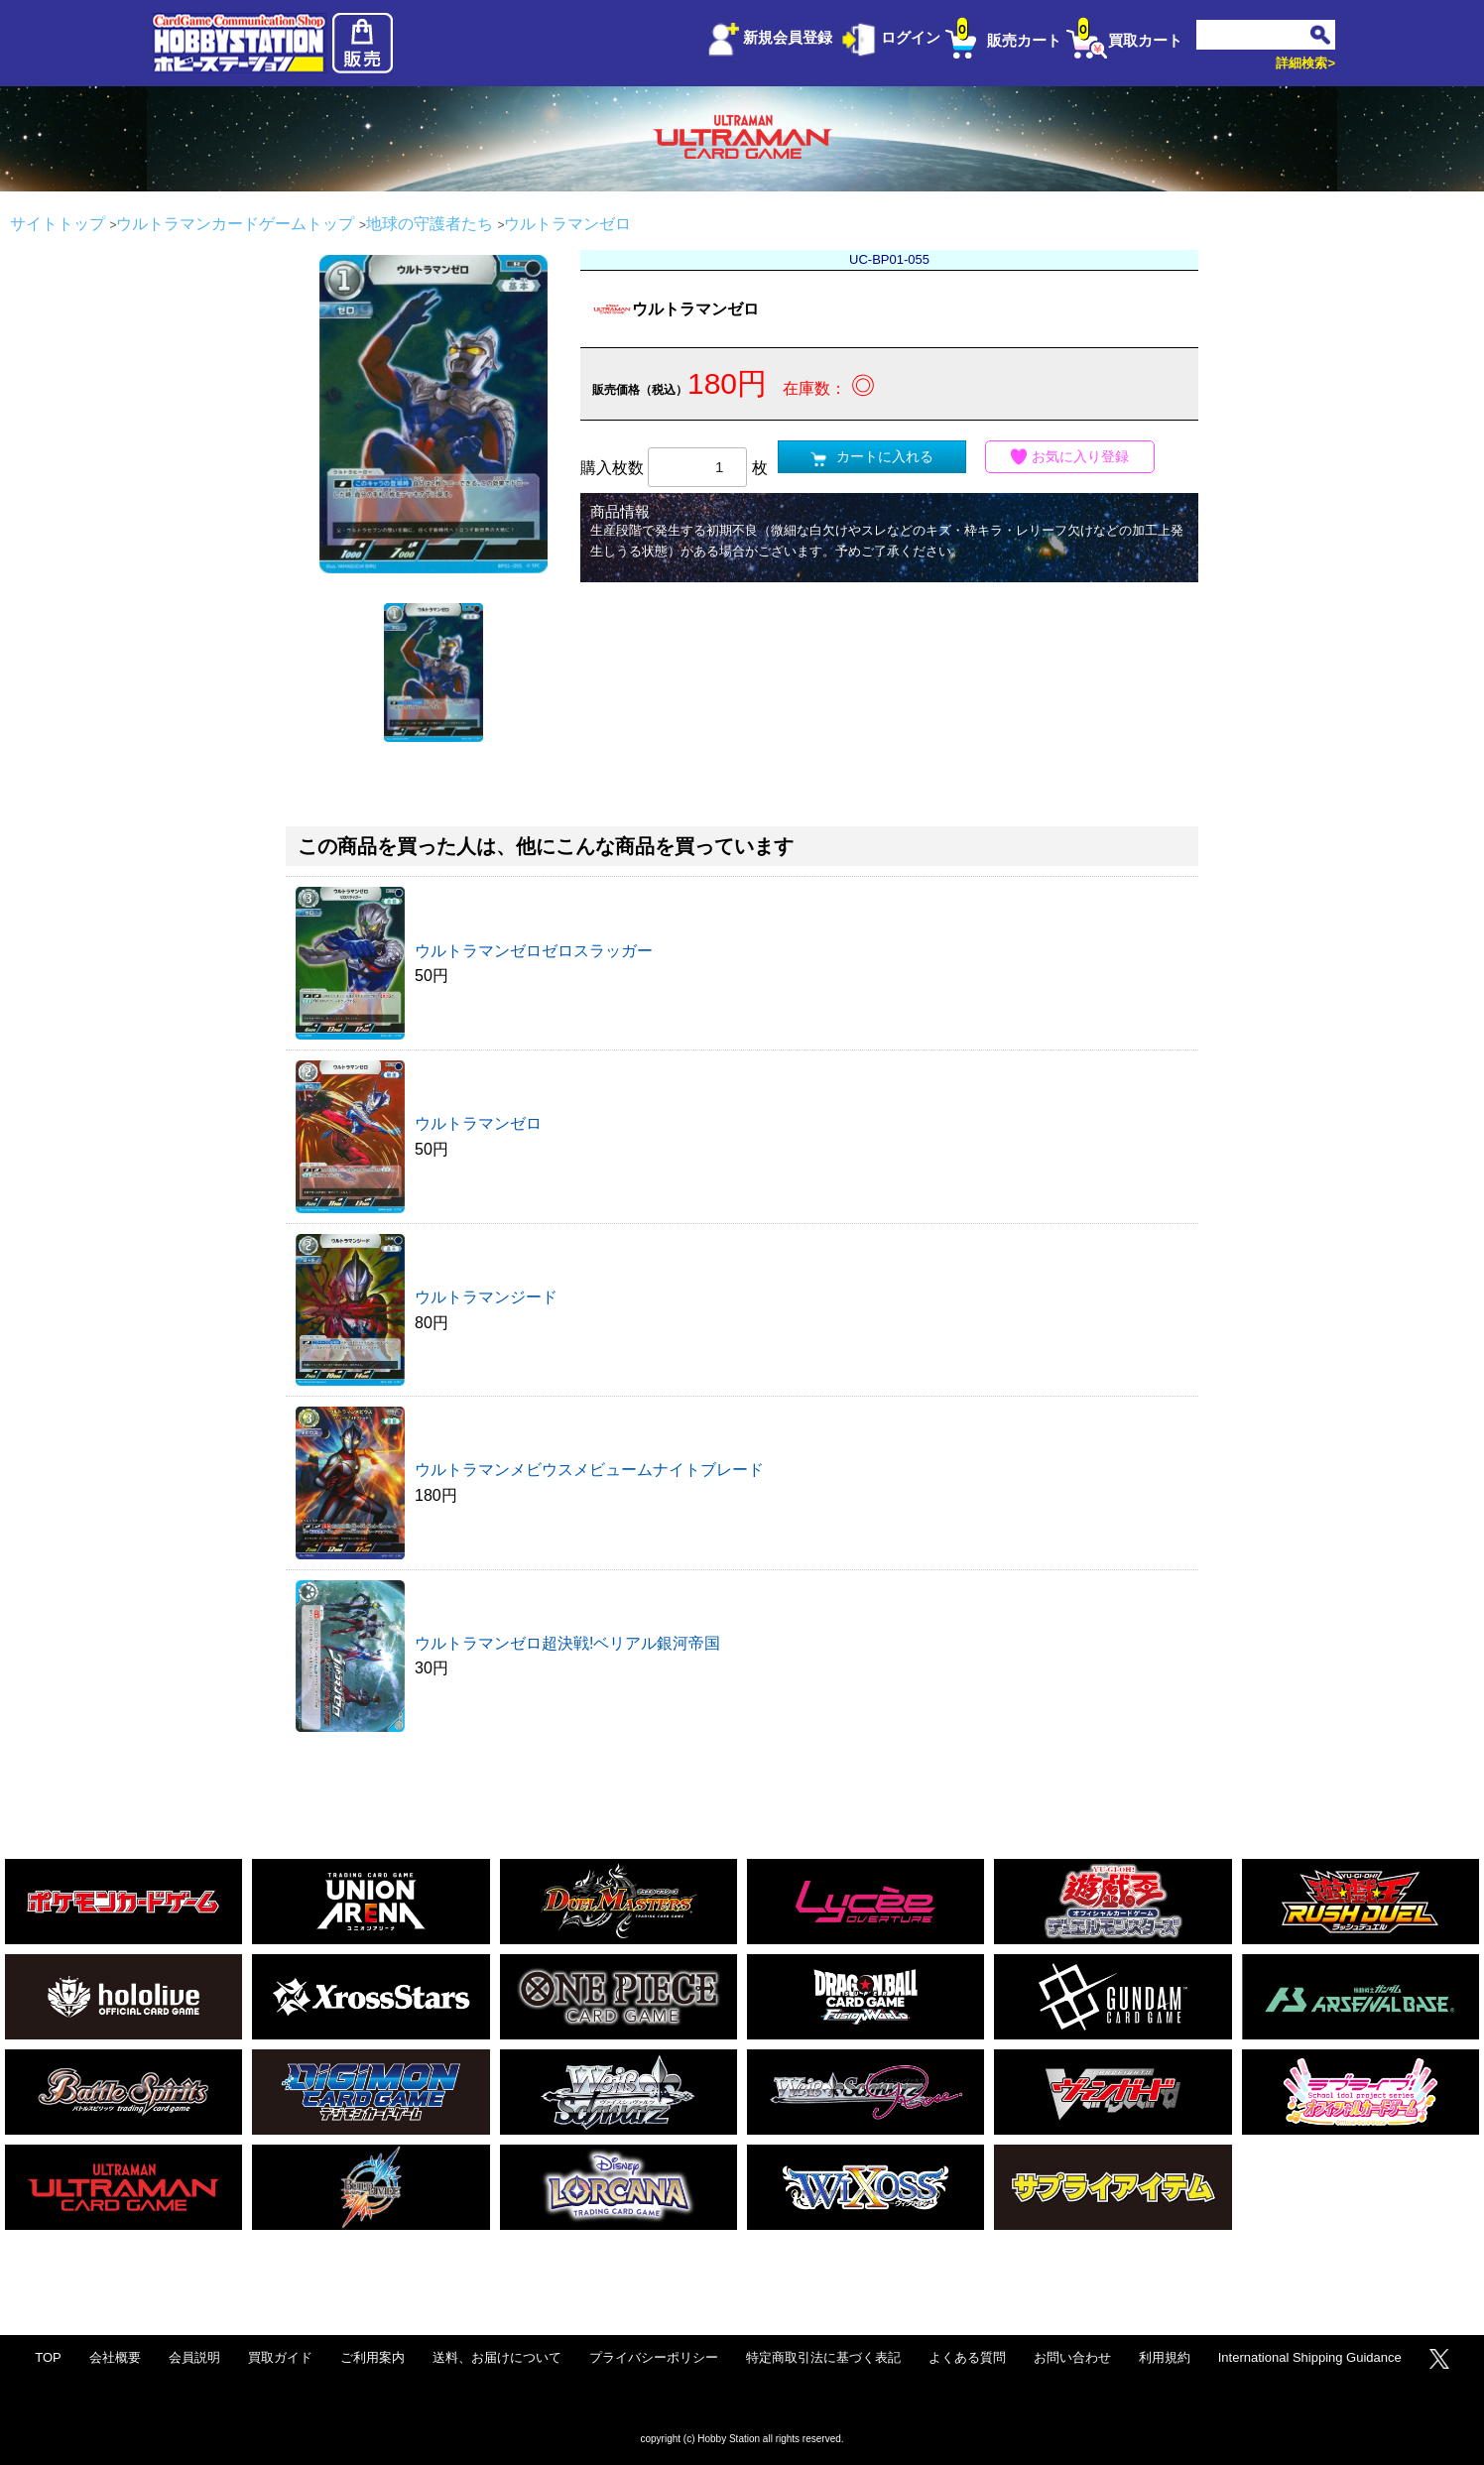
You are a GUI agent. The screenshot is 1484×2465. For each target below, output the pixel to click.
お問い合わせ (1072, 2357)
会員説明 (194, 2357)
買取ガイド (280, 2357)
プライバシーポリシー (653, 2357)
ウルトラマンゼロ (478, 1123)
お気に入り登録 (1070, 456)
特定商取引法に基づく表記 (823, 2357)
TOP (48, 2357)
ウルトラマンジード (486, 1297)
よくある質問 (967, 2357)
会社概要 (115, 2357)
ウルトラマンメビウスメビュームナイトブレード (589, 1469)
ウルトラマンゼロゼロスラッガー (534, 950)
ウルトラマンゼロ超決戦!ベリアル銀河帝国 (567, 1643)
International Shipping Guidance (1310, 2357)
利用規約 (1164, 2357)
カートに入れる (871, 456)
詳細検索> (1305, 63)
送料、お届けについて (497, 2357)
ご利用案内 (372, 2357)
